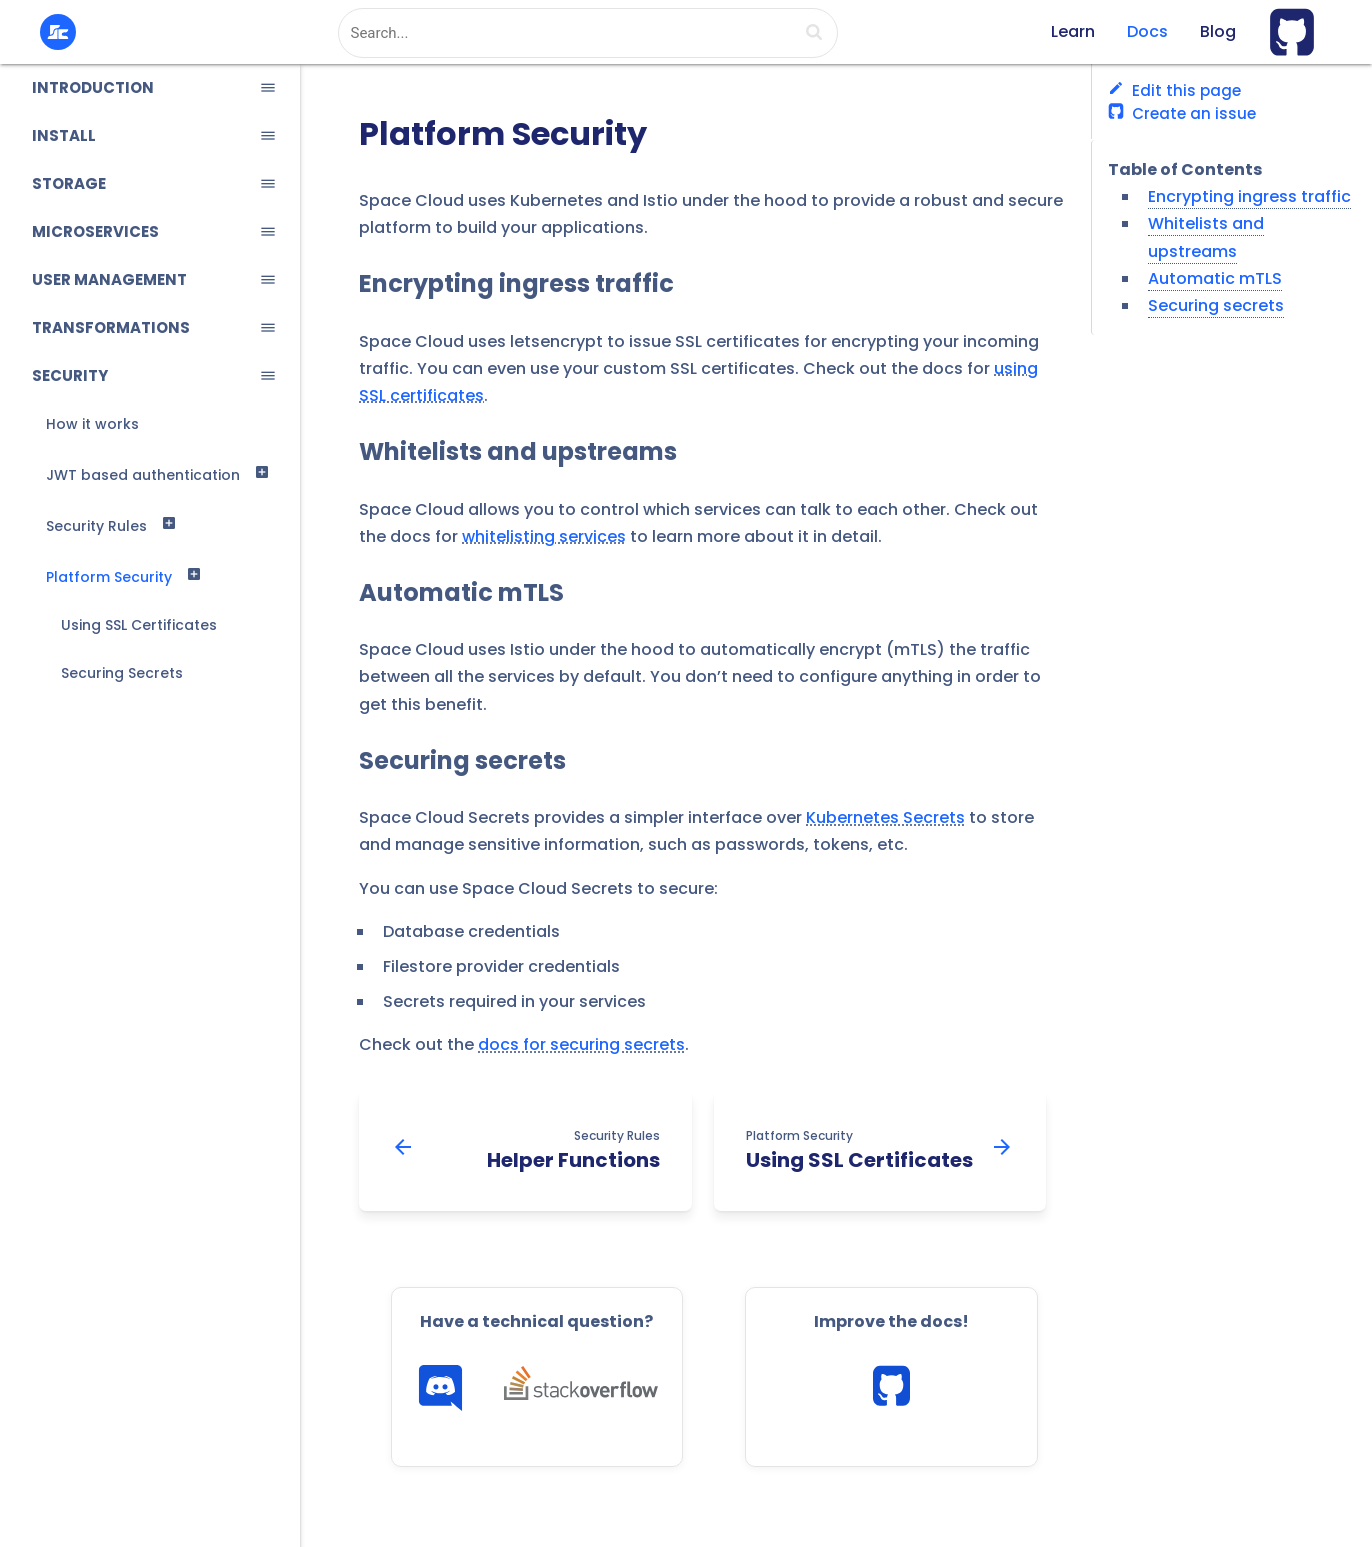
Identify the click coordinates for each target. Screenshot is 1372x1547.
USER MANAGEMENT (109, 279)
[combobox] (588, 33)
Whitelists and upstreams (518, 452)
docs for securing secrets (581, 1044)
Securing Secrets (122, 673)
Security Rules (96, 526)
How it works (92, 424)
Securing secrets (462, 761)
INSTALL (64, 135)
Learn (1073, 31)
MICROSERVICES (95, 231)
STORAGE (69, 183)
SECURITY (70, 375)
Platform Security (109, 577)
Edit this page (1174, 90)
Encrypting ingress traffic (516, 284)
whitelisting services (544, 536)
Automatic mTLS (461, 593)
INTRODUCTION (93, 87)
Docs (1147, 31)
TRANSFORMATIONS (111, 327)
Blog (1218, 31)
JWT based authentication (143, 475)
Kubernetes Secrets (885, 817)
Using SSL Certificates (139, 625)
